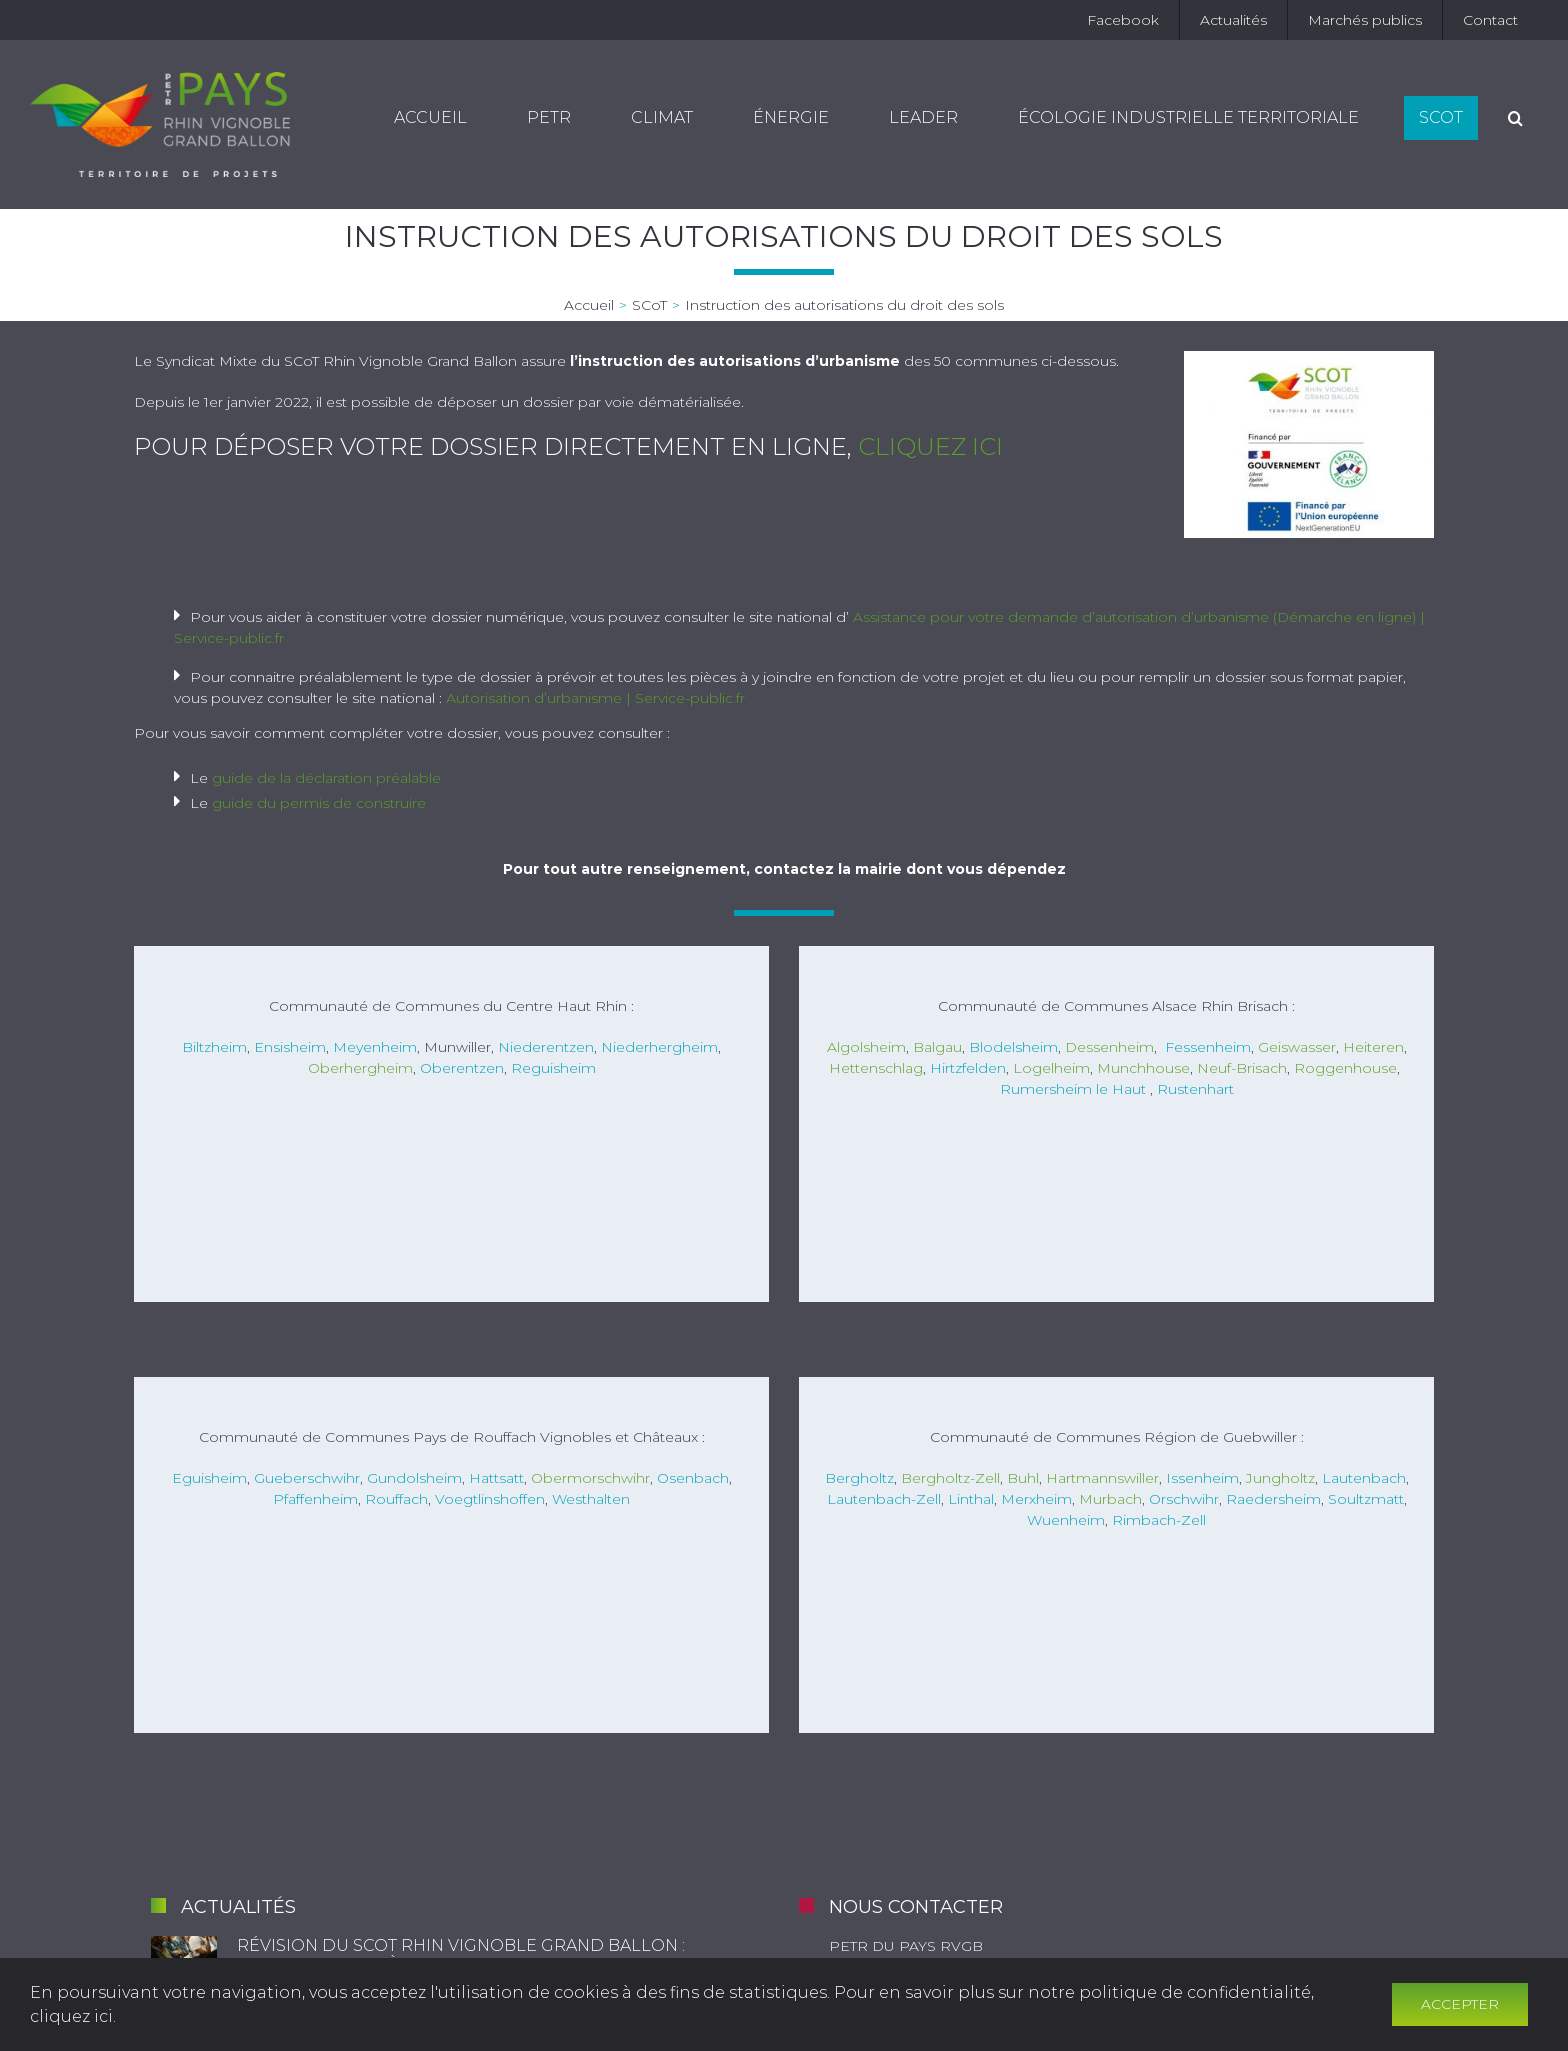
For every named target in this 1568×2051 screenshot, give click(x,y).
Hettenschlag (876, 1068)
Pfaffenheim (315, 1499)
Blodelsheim (1013, 1047)
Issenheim (1202, 1478)
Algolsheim (866, 1047)
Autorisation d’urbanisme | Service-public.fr (595, 698)
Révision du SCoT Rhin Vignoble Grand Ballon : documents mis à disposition (461, 1955)
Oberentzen (462, 1068)
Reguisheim (553, 1068)
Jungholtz (1280, 1478)
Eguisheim (209, 1478)
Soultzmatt (1366, 1499)
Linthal (971, 1499)
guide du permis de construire (319, 803)
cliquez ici (930, 446)
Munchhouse (1143, 1068)
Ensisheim (290, 1047)
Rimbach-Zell (1159, 1520)
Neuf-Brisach (1242, 1068)
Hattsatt (496, 1478)
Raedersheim (1273, 1499)
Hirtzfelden (968, 1068)
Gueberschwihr (307, 1478)
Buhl (1023, 1478)
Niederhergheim (659, 1047)
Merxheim (1036, 1499)
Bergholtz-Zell (950, 1478)
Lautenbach (1364, 1478)
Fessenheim (1208, 1047)
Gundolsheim (414, 1478)
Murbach (1110, 1499)
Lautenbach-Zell (884, 1499)
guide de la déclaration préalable (326, 778)
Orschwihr (1184, 1499)
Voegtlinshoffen (490, 1499)
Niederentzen (546, 1047)
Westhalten (591, 1499)
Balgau (937, 1047)
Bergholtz (859, 1478)
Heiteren (1373, 1047)
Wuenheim (1066, 1520)
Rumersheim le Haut (1073, 1089)
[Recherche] (1515, 118)
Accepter (1460, 2004)
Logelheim (1051, 1068)
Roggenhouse (1345, 1068)
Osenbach (693, 1478)
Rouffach (396, 1499)
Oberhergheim (360, 1068)
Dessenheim (1109, 1047)
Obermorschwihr (590, 1478)
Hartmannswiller (1102, 1478)
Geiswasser (1297, 1047)
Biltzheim (214, 1047)
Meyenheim (375, 1047)
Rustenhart (1195, 1089)
